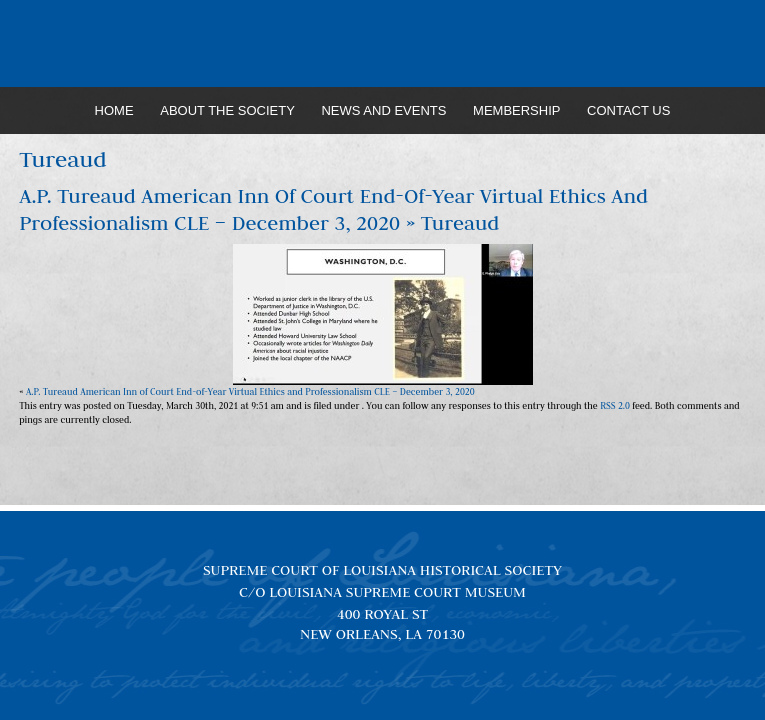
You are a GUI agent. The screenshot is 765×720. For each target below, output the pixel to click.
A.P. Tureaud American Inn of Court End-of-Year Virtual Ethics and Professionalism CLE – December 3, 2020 (333, 209)
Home (114, 110)
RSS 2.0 (615, 405)
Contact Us (628, 110)
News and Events (383, 110)
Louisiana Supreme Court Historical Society (382, 44)
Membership (516, 110)
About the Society (227, 110)
